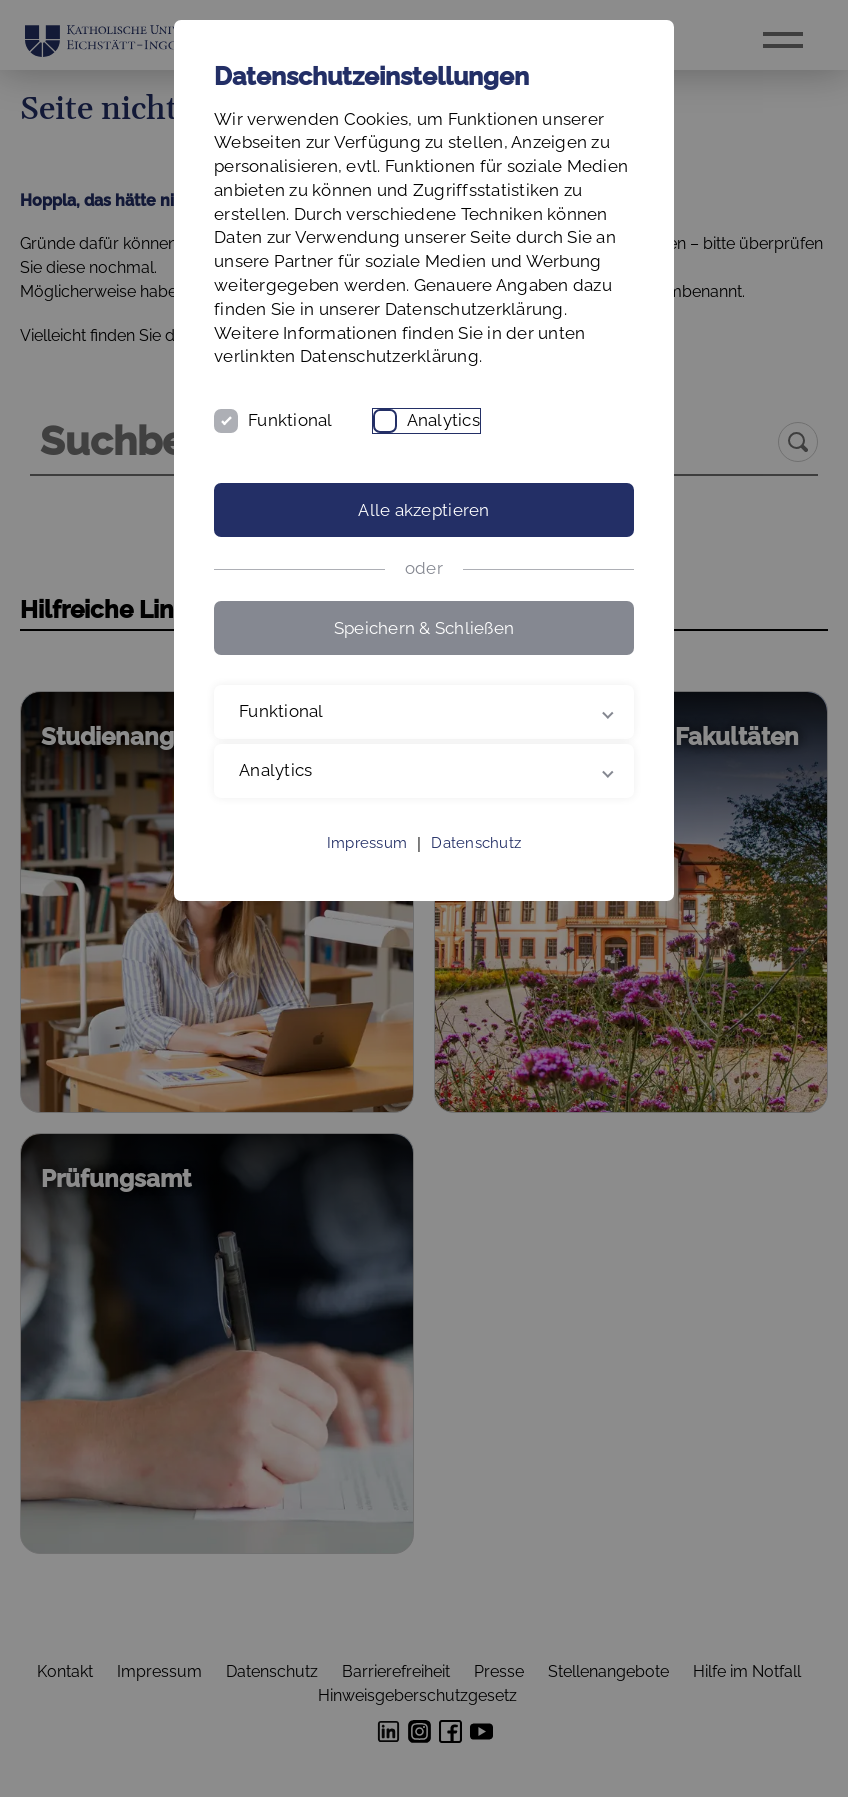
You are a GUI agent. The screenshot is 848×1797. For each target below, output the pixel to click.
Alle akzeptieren (423, 510)
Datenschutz (476, 843)
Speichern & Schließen (424, 628)
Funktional (290, 420)
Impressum (367, 843)
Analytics (443, 420)
